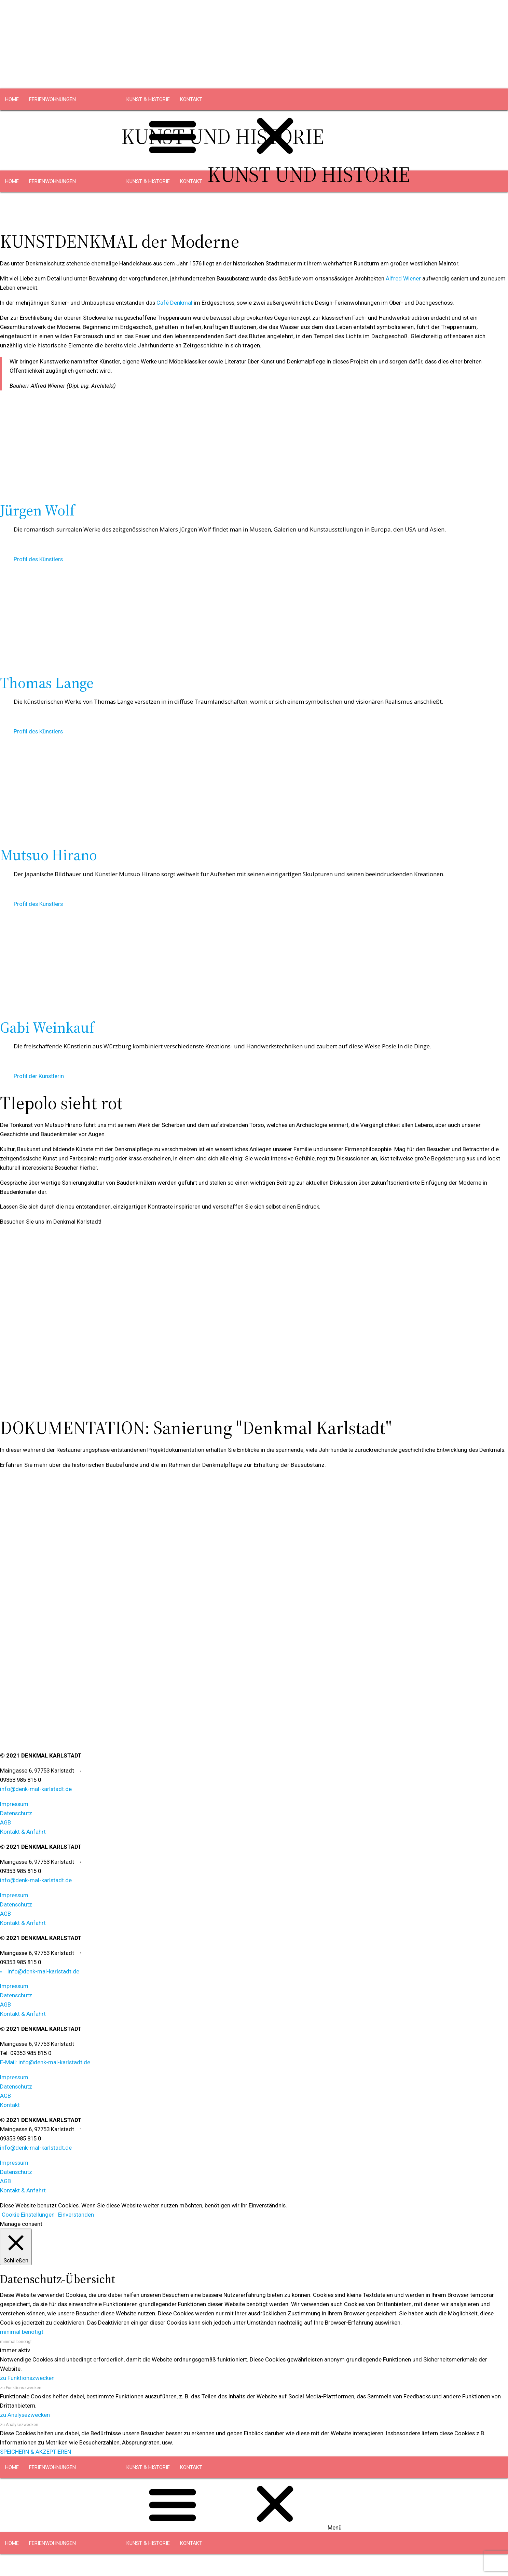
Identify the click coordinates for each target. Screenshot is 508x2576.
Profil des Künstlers (38, 559)
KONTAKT (191, 99)
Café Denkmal (174, 302)
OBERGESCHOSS (97, 121)
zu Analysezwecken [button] (25, 2414)
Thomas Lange (47, 683)
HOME (12, 99)
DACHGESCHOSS (48, 121)
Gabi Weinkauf (47, 1027)
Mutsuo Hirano (48, 855)
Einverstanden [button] (76, 2214)
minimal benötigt (16, 2341)
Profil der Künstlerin (39, 1076)
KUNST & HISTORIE (148, 99)
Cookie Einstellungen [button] (28, 2214)
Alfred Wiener (403, 278)
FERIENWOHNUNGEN (52, 99)
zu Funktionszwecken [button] (27, 2377)
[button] (254, 720)
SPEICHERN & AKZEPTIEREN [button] (35, 2451)
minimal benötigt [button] (21, 2331)
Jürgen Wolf (37, 510)
